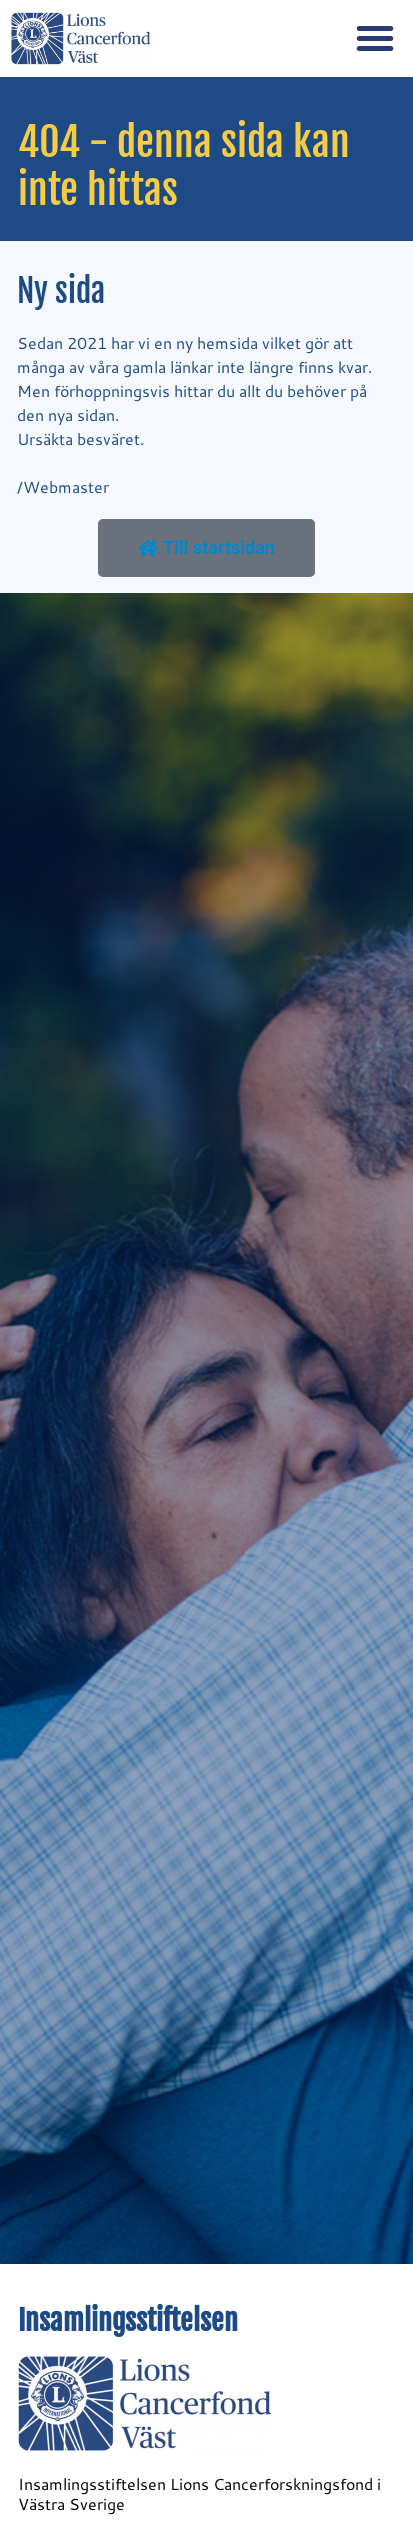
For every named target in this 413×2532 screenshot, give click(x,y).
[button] (375, 38)
